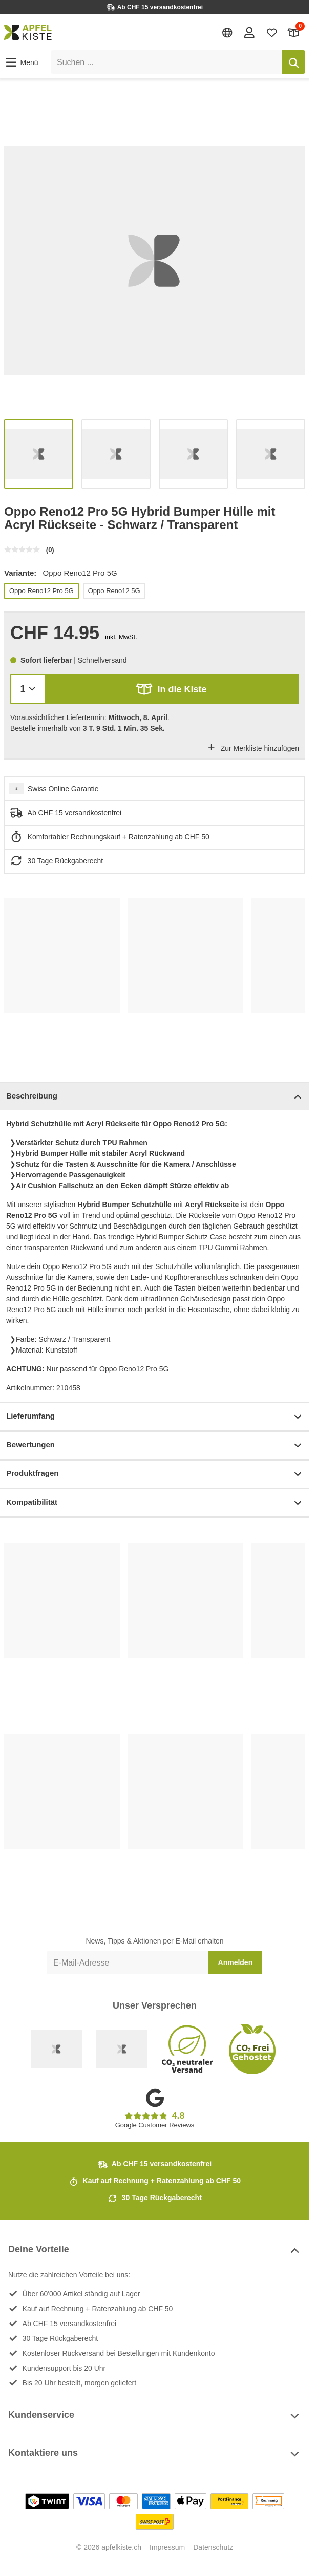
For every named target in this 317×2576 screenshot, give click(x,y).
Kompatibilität (154, 1502)
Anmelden (235, 1962)
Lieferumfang (154, 1416)
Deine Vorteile (154, 2250)
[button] (21, 62)
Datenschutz (213, 2547)
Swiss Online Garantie (63, 789)
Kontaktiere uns (154, 2453)
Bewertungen (154, 1445)
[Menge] (28, 689)
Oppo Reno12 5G (114, 591)
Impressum (167, 2547)
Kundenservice (154, 2416)
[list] (154, 260)
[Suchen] (293, 62)
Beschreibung (154, 1096)
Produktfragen (154, 1474)
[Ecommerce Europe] (121, 2049)
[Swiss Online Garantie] (56, 2049)
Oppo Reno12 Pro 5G (41, 591)
